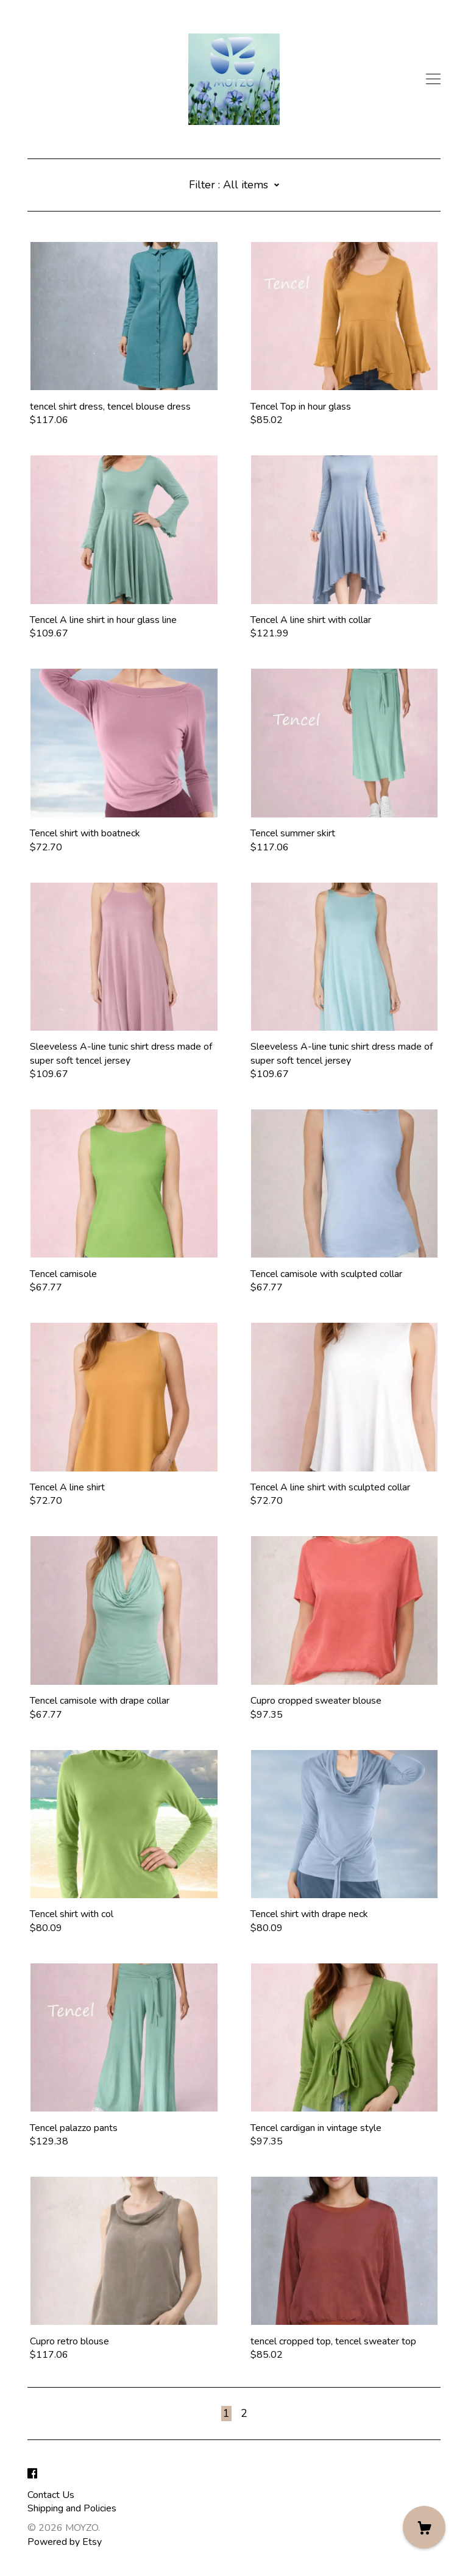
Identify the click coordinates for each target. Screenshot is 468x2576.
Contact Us (50, 2495)
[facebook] (32, 2474)
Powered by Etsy (64, 2542)
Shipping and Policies (71, 2508)
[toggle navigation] (433, 79)
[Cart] (424, 2527)
